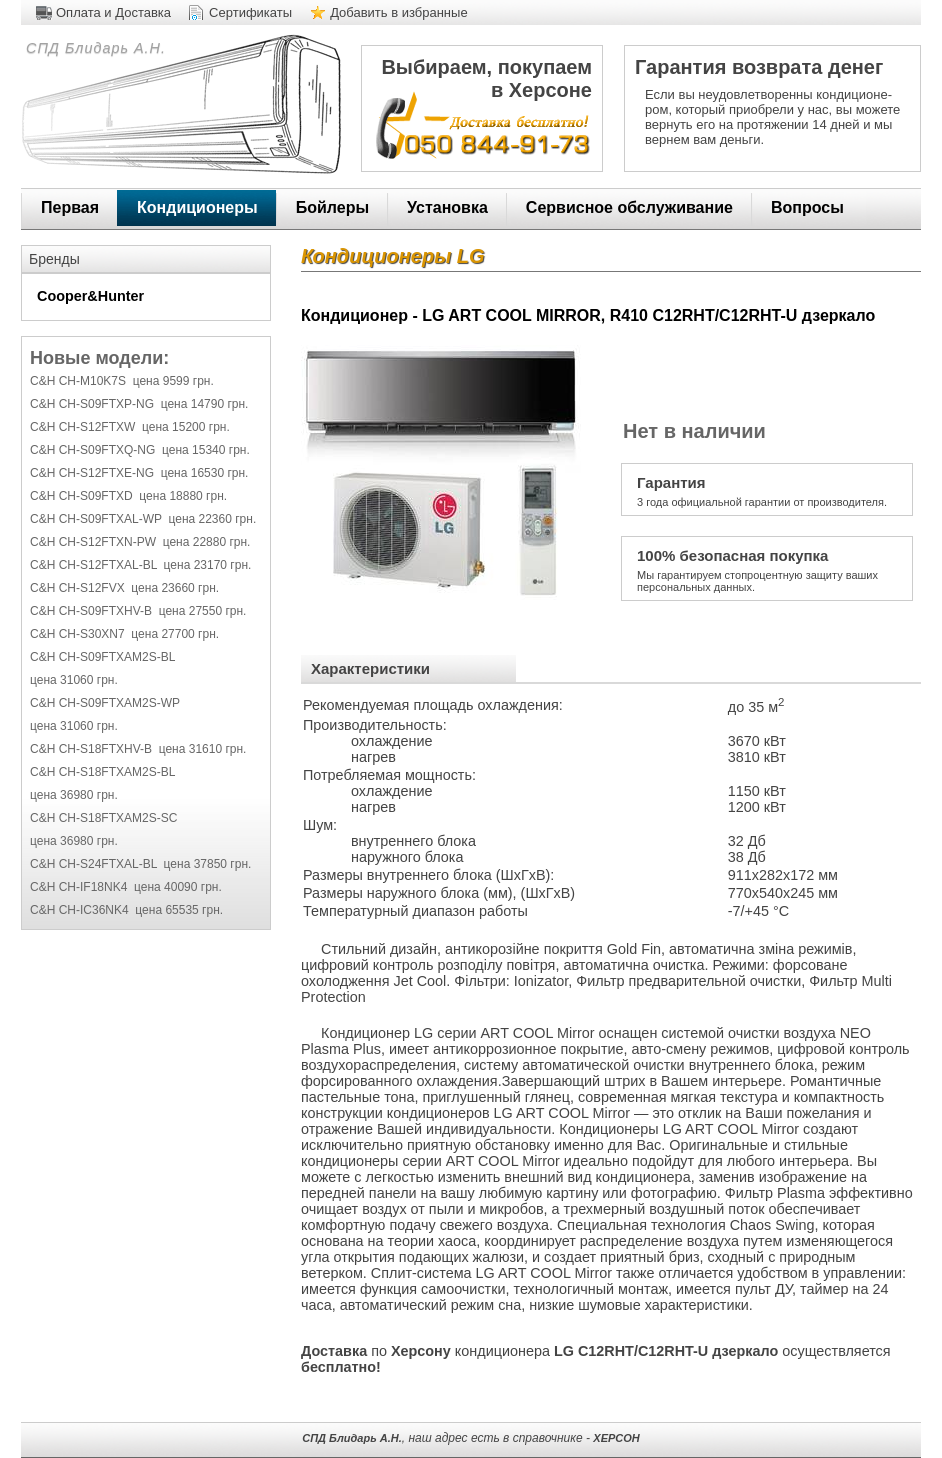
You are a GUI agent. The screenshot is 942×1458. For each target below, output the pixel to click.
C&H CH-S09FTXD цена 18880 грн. (128, 496)
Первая (70, 207)
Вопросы (807, 207)
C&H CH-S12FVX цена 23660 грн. (124, 588)
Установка (447, 207)
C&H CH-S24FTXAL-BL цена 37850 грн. (140, 864)
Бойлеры (332, 207)
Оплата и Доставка (113, 12)
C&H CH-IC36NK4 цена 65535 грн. (126, 910)
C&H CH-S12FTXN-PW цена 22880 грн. (140, 542)
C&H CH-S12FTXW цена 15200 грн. (130, 427)
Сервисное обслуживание (629, 207)
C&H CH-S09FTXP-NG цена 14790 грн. (139, 404)
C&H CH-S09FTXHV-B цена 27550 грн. (138, 611)
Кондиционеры (197, 207)
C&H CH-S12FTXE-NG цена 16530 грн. (139, 473)
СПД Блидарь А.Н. (93, 48)
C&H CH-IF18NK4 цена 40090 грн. (126, 887)
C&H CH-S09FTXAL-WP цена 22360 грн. (143, 519)
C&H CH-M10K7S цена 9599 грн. (122, 381)
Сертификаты (250, 12)
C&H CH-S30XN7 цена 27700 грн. (124, 634)
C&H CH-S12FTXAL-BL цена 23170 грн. (140, 565)
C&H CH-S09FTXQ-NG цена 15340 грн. (140, 450)
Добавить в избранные (399, 12)
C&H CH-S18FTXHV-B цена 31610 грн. (138, 749)
